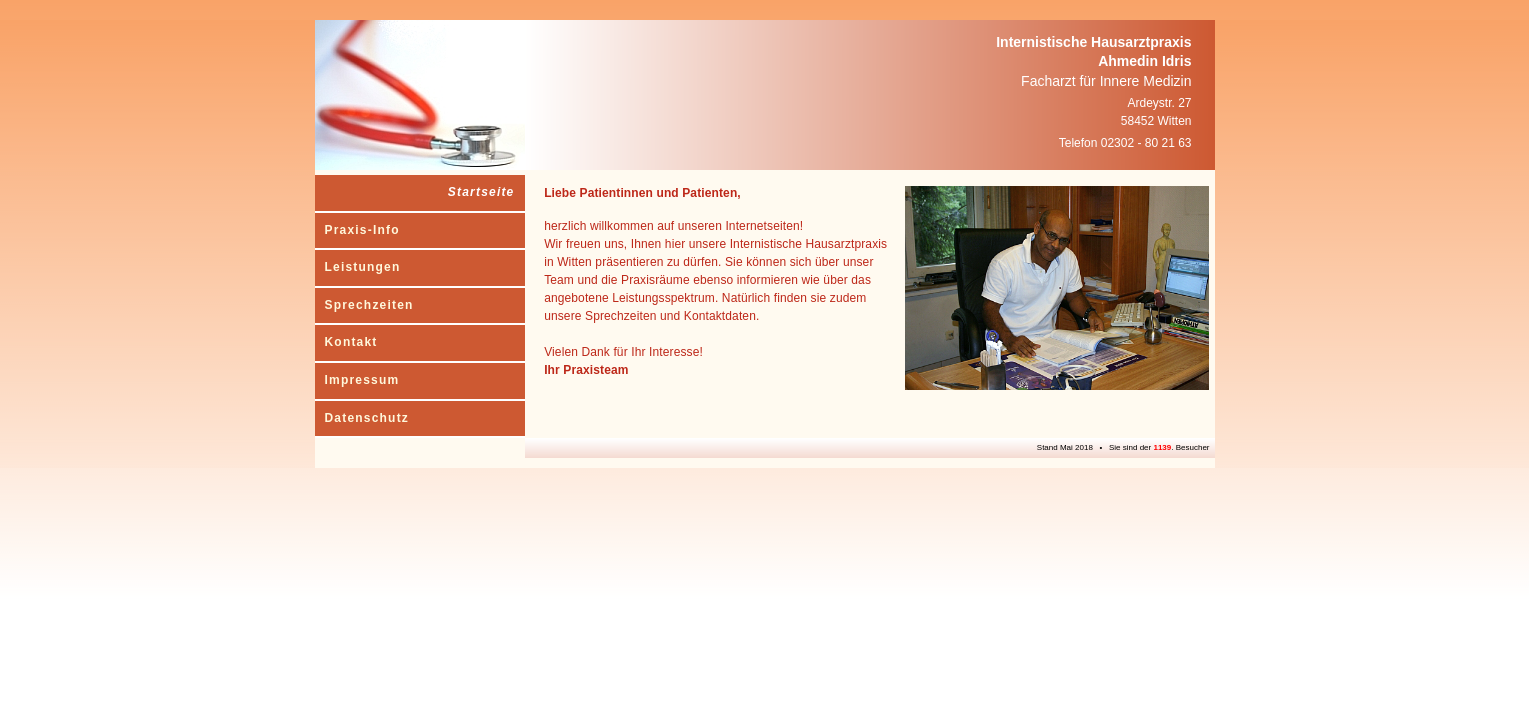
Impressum (362, 380)
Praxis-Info (362, 230)
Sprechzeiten (369, 305)
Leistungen (363, 267)
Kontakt (351, 342)
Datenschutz (367, 418)
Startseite (481, 192)
